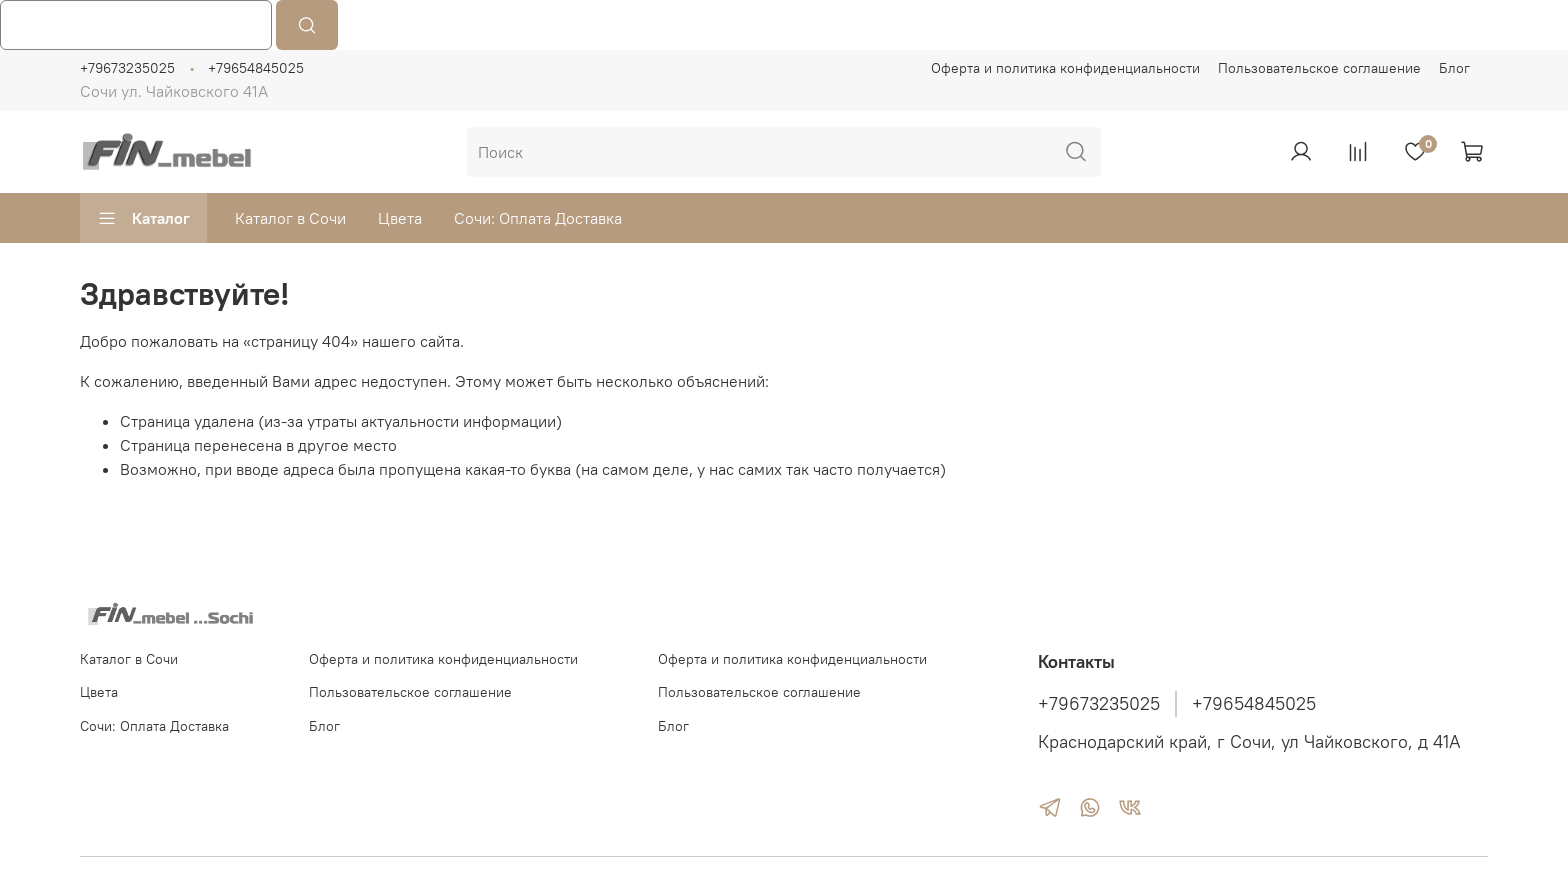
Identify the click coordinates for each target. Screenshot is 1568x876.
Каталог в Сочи (290, 218)
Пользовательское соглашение (1319, 68)
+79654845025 (256, 68)
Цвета (400, 218)
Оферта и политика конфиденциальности (1065, 68)
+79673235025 (127, 68)
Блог (1454, 68)
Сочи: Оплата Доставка (538, 218)
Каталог (143, 218)
